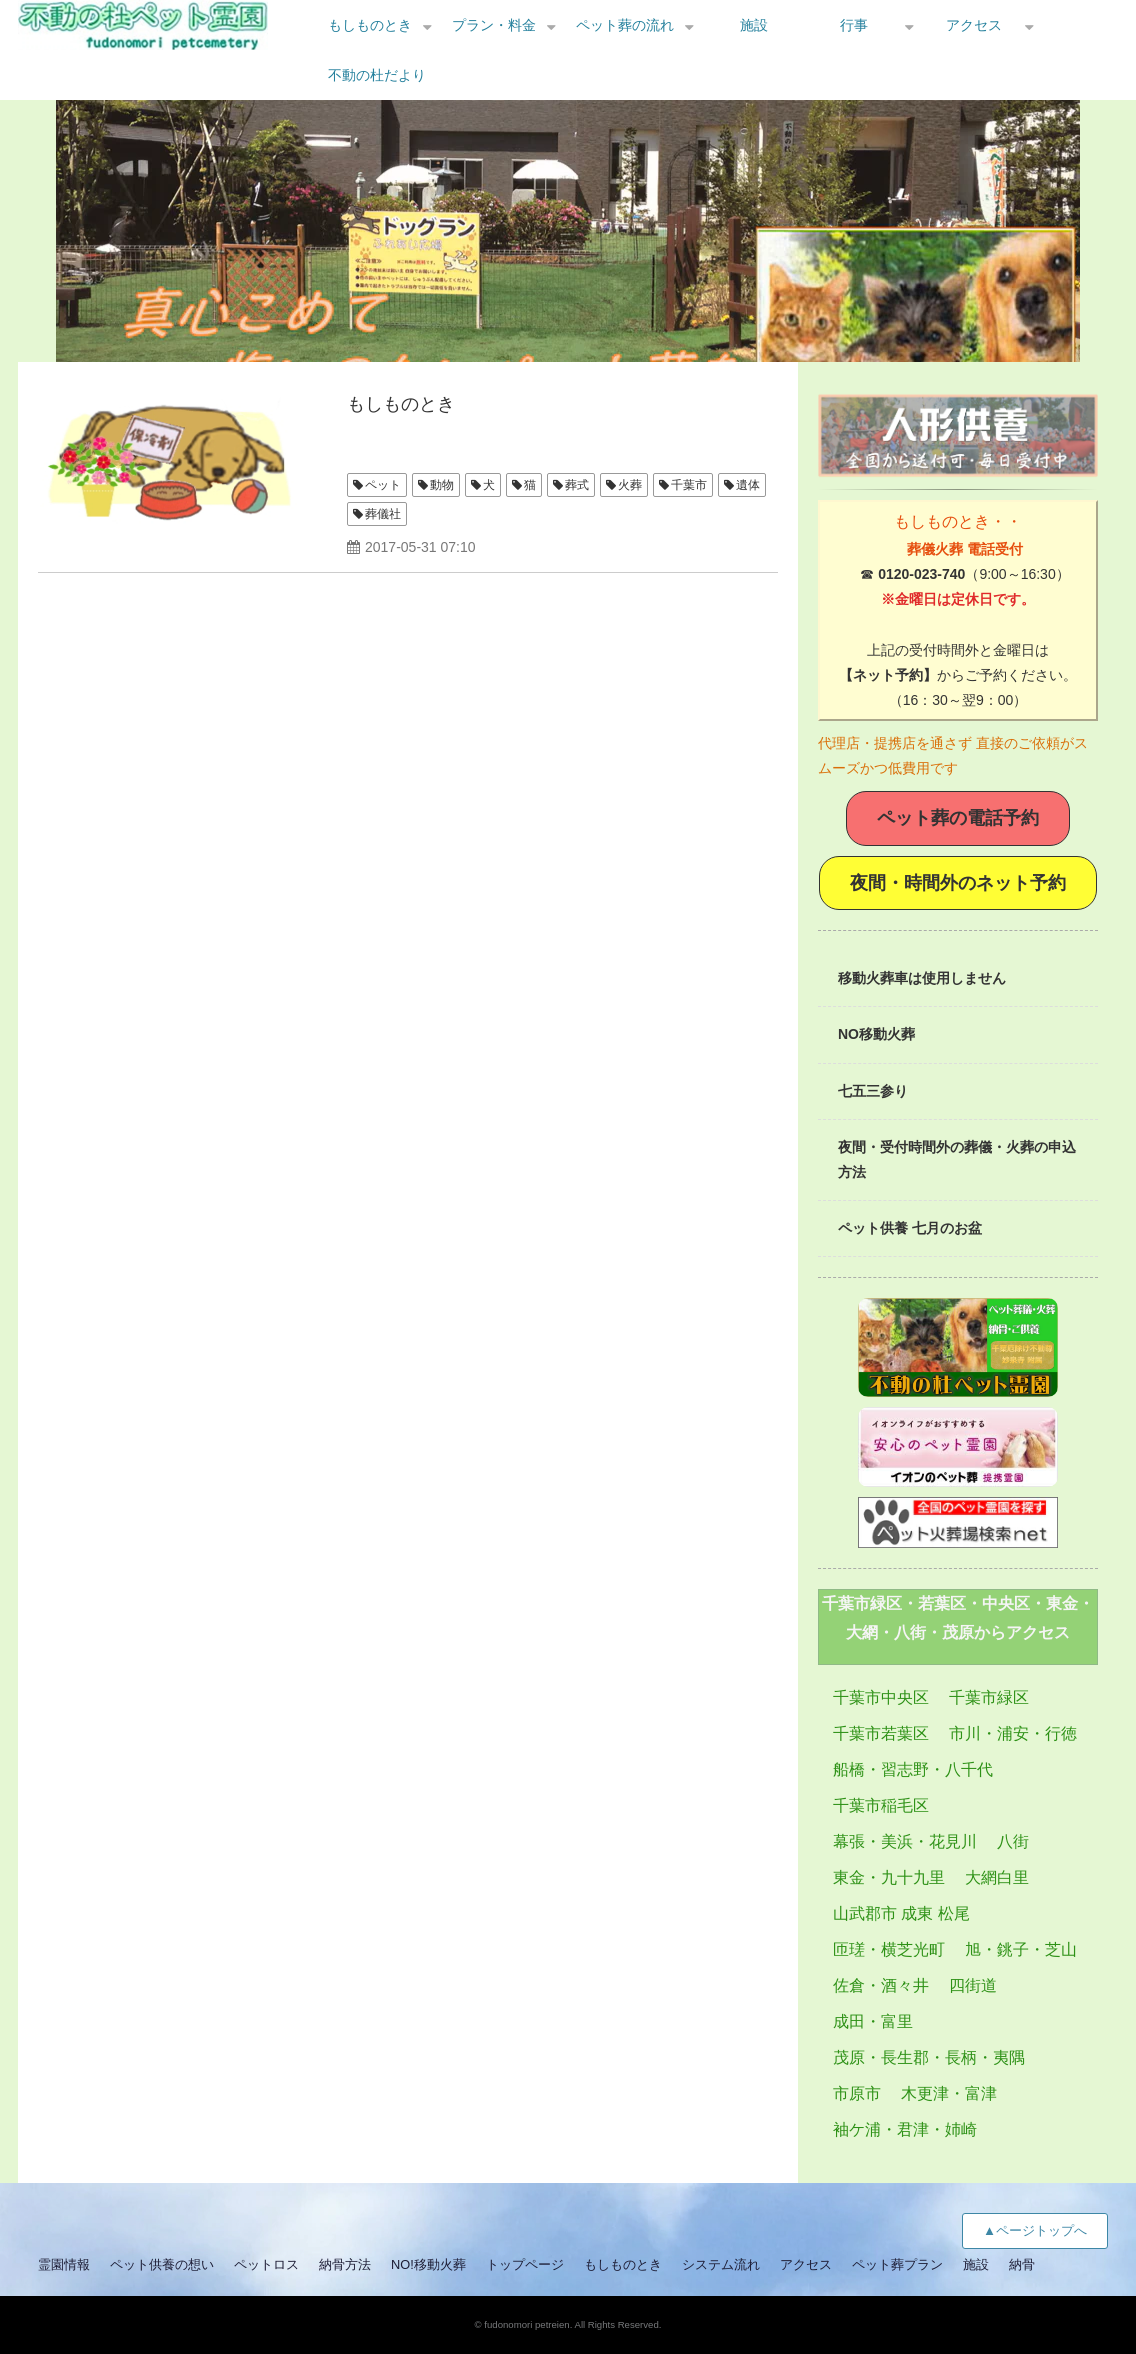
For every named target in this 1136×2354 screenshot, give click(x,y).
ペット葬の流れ (625, 25)
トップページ (525, 2264)
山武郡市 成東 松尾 (901, 1913)
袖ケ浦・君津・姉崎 (905, 2129)
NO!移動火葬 (428, 2264)
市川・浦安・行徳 (1013, 1733)
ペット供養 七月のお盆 (910, 1228)
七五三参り (873, 1091)
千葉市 (689, 485)
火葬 (630, 485)
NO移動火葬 (876, 1034)
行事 (854, 25)
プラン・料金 (494, 25)
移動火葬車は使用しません (922, 978)
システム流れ (721, 2264)
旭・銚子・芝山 (1021, 1949)
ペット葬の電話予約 (958, 818)
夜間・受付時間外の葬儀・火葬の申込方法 (957, 1159)
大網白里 (997, 1877)
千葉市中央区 (881, 1697)
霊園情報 (64, 2264)
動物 (442, 485)
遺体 (748, 485)
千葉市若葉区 (881, 1733)
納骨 (1022, 2264)
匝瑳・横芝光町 (889, 1949)
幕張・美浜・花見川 (905, 1841)
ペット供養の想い (162, 2264)
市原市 (857, 2093)
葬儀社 (383, 514)
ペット (383, 485)
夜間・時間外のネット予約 (958, 883)
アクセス (974, 25)
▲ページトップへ (1035, 2230)
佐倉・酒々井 (881, 1985)
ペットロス (266, 2264)
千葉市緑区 (989, 1697)
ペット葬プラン (897, 2264)
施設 (754, 25)
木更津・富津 (949, 2093)
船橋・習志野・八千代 (913, 1769)
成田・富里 (873, 2021)
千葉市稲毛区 (881, 1805)
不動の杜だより (377, 75)
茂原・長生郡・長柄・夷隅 (929, 2057)
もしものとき (370, 25)
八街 (1013, 1841)
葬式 (577, 485)
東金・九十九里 (889, 1877)
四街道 (973, 1985)
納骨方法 (345, 2264)
